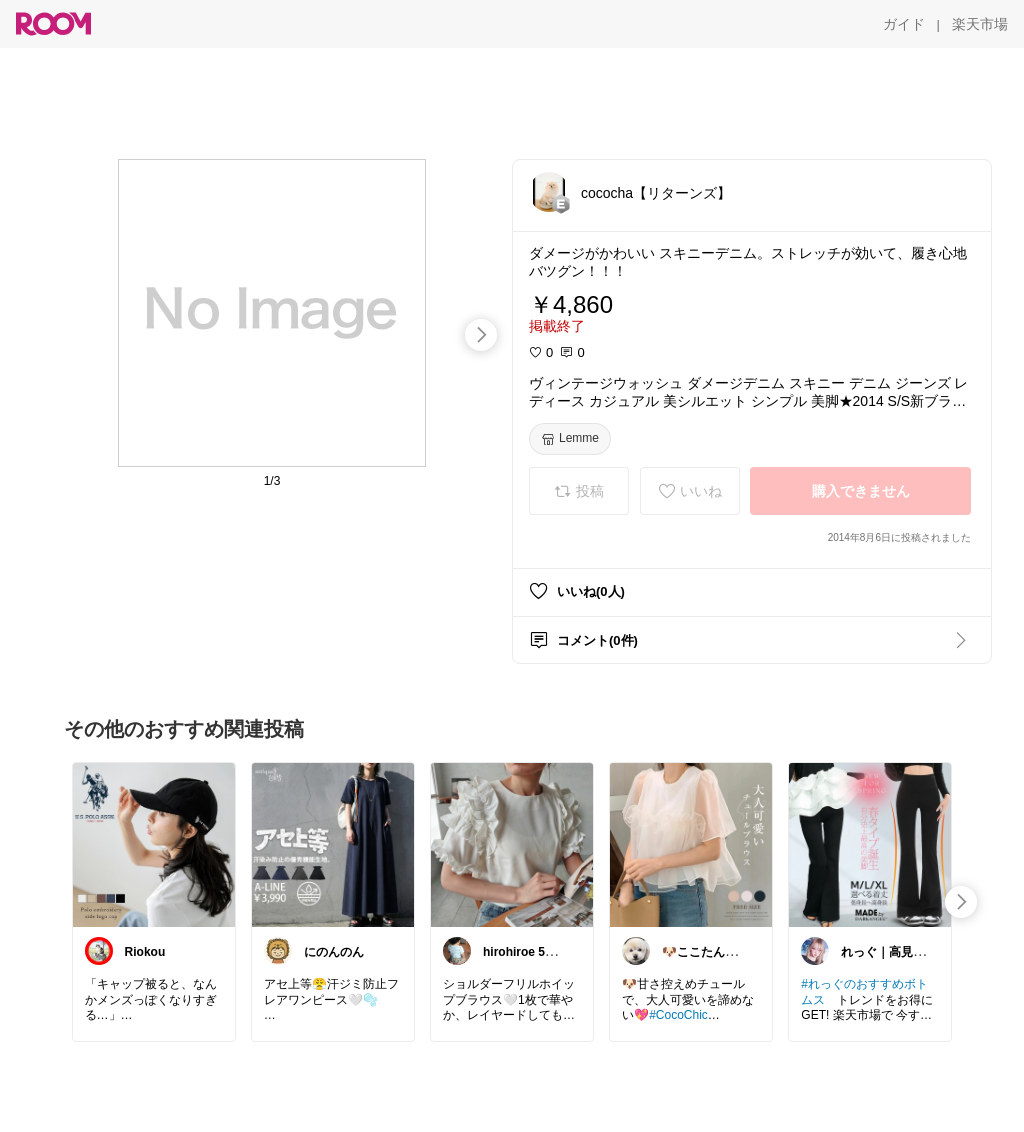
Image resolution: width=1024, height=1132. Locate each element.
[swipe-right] (481, 335)
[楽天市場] (980, 24)
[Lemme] (570, 439)
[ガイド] (904, 24)
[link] (154, 844)
